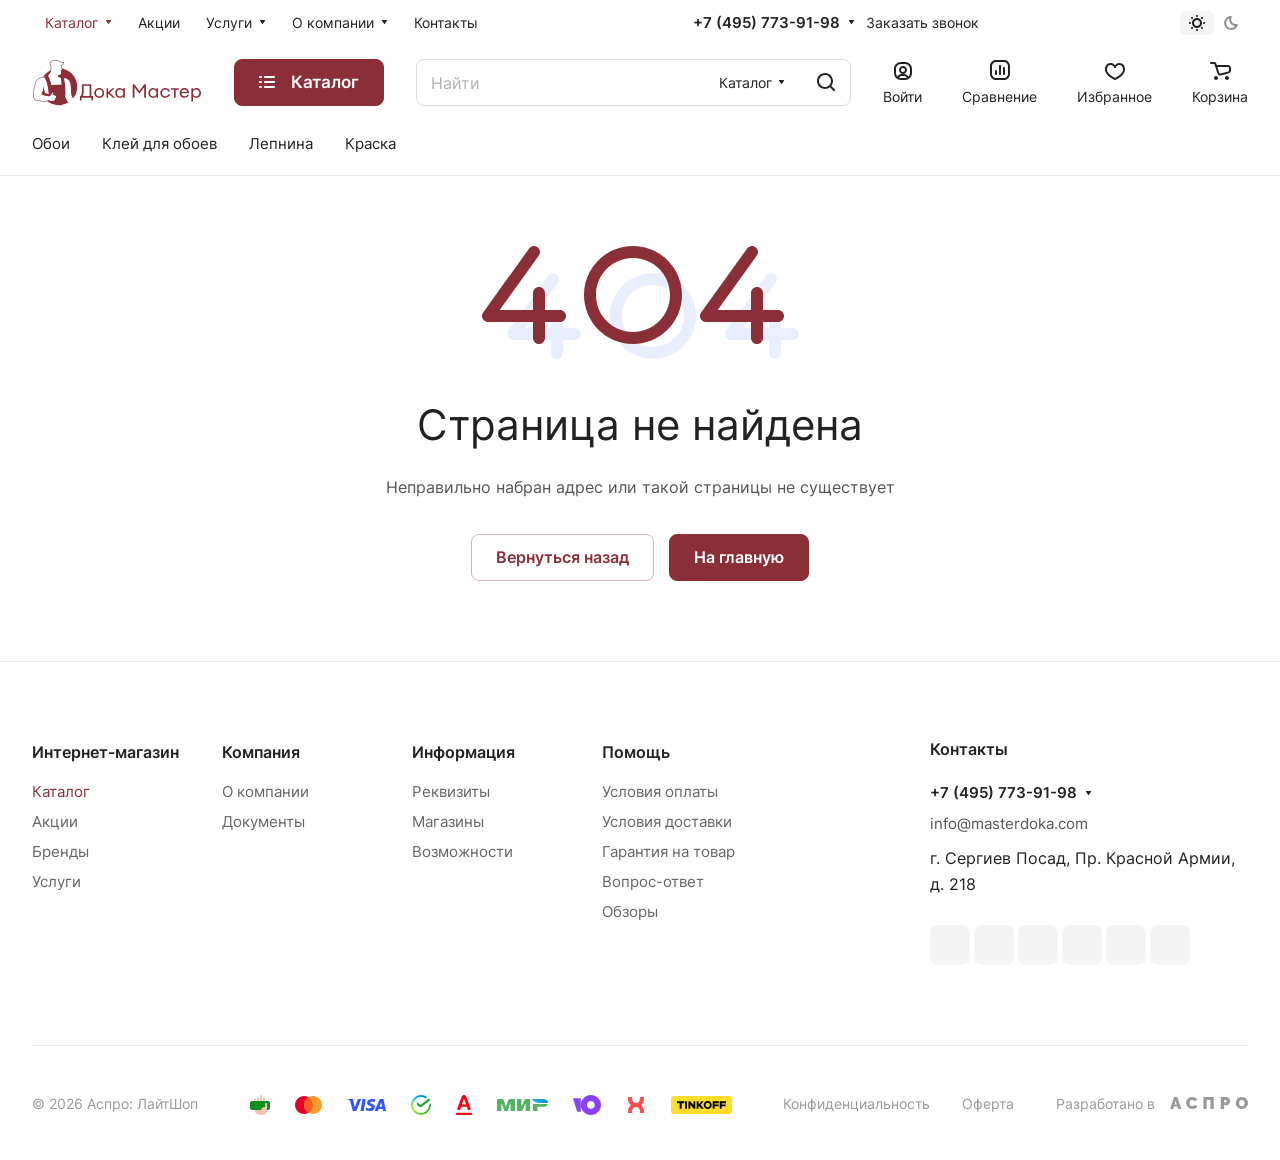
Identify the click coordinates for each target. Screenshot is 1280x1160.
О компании (265, 791)
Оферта (988, 1103)
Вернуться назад (562, 557)
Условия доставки (667, 821)
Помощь (636, 752)
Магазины (448, 821)
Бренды (60, 851)
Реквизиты (451, 791)
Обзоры (630, 911)
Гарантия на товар (668, 851)
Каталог (61, 791)
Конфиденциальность (856, 1103)
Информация (463, 752)
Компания (261, 752)
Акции (55, 821)
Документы (263, 821)
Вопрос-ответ (653, 881)
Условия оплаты (660, 791)
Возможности (462, 851)
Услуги (56, 881)
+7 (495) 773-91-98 (766, 23)
